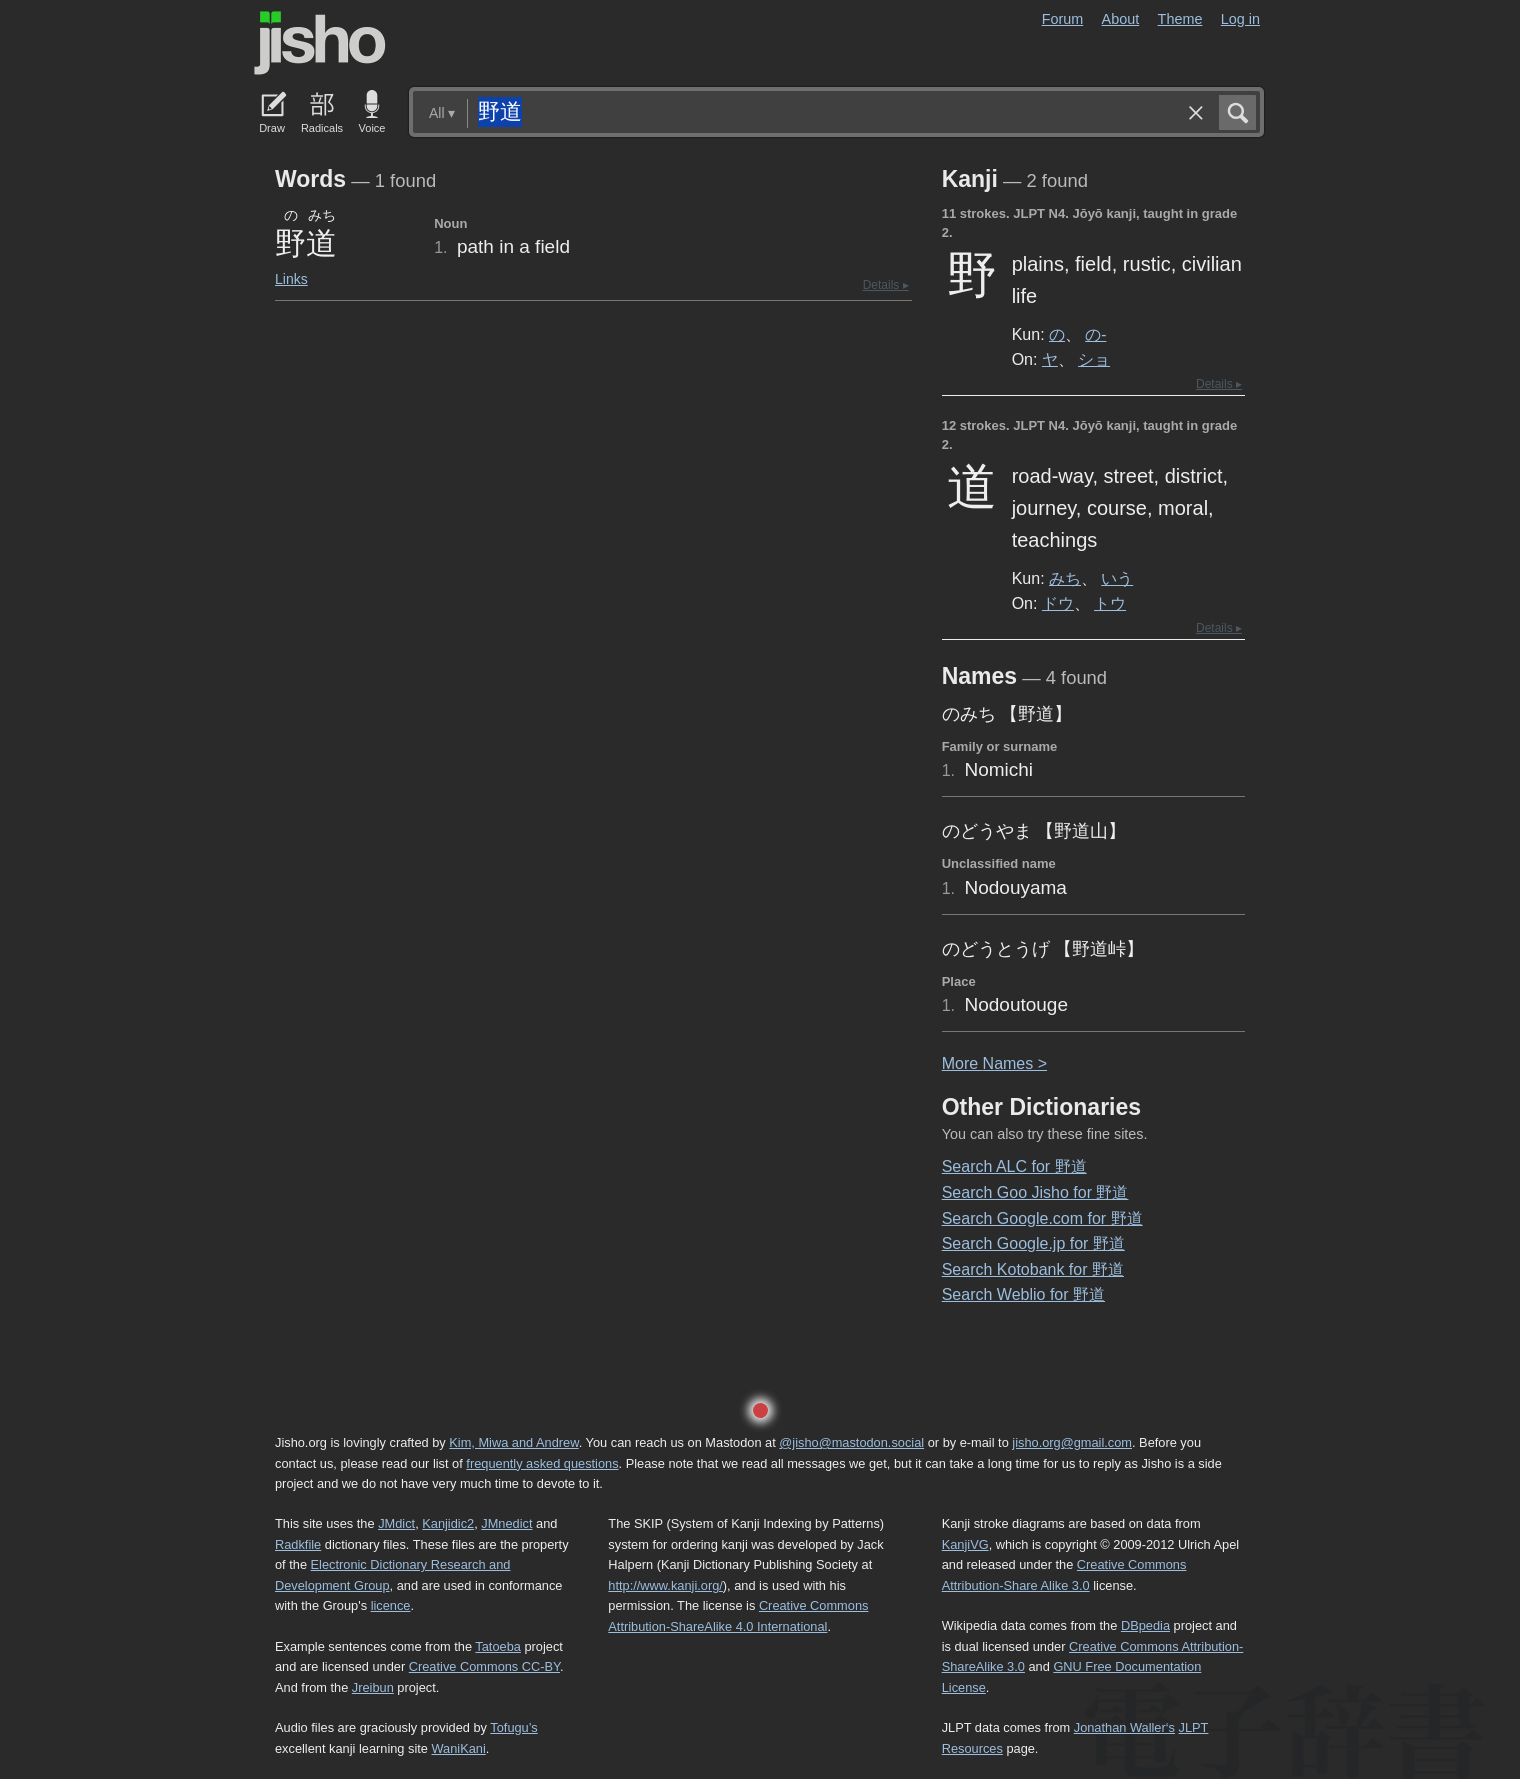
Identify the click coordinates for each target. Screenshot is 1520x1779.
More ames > (994, 1063)
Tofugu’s (513, 1727)
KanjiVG (965, 1544)
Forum (1063, 19)
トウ (1110, 603)
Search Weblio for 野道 (1023, 1294)
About (1121, 19)
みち (1065, 578)
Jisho (320, 43)
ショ (1094, 359)
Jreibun (373, 1687)
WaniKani (459, 1748)
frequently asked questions (542, 1463)
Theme (1180, 19)
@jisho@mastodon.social (851, 1442)
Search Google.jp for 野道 (1033, 1243)
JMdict (396, 1523)
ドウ (1058, 603)
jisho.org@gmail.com (1072, 1442)
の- (1095, 334)
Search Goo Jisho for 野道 (1035, 1192)
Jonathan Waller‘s (1124, 1727)
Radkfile (298, 1544)
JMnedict (506, 1523)
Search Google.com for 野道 (1042, 1218)
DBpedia (1145, 1625)
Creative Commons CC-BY (484, 1666)
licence (391, 1605)
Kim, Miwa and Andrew (513, 1442)
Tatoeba (498, 1646)
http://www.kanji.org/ (665, 1585)
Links (291, 279)
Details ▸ (886, 285)
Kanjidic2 (448, 1523)
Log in (1240, 19)
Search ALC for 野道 (1014, 1166)
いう (1117, 578)
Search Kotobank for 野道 (1033, 1269)
